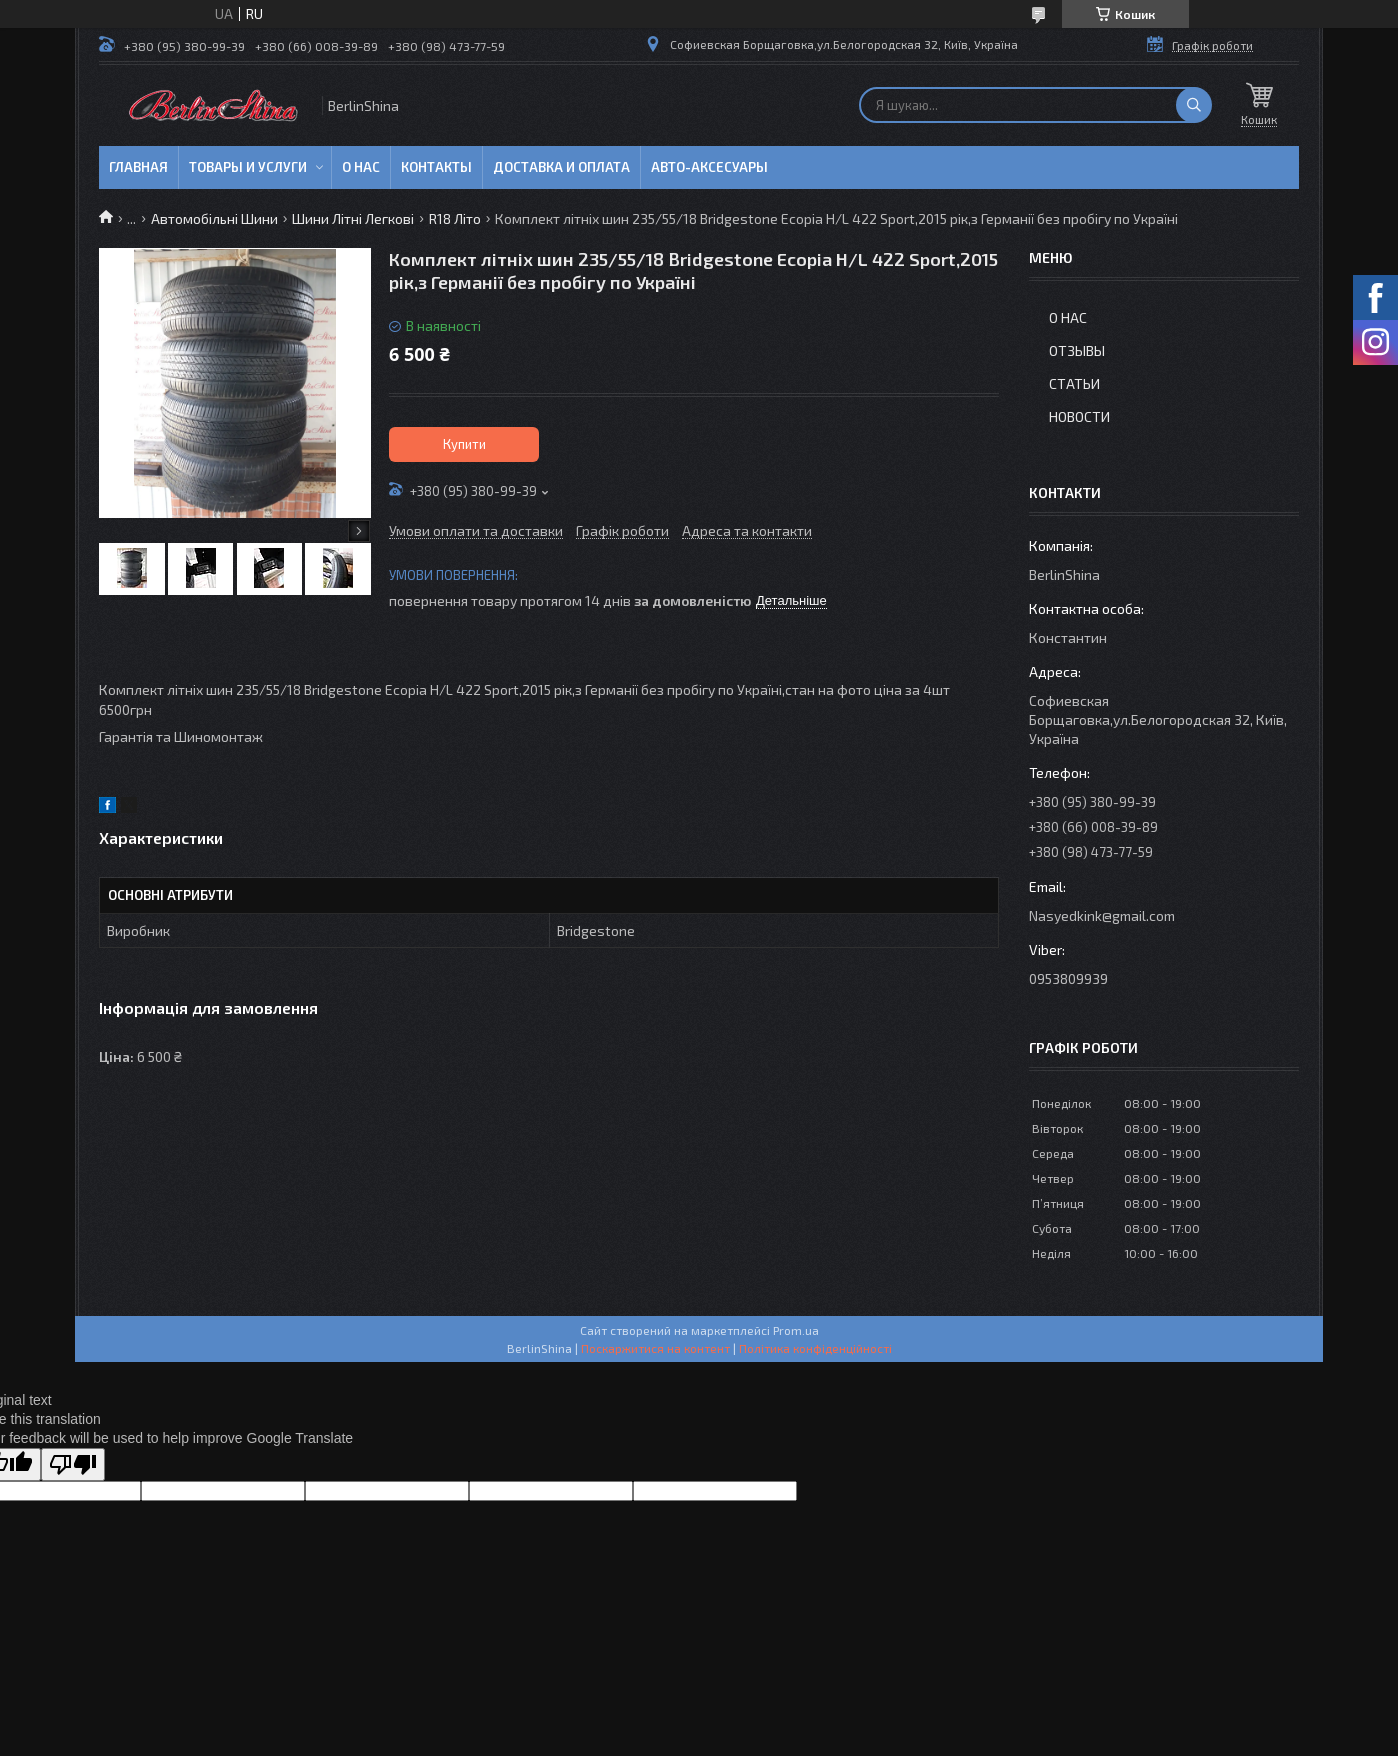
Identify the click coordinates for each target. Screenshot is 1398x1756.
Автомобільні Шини (214, 218)
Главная (138, 167)
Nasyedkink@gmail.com (1102, 915)
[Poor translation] (73, 1464)
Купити (464, 444)
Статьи (1074, 383)
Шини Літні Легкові (353, 218)
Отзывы (1077, 350)
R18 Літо (455, 218)
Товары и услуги (248, 167)
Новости (1079, 416)
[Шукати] (1194, 105)
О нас (361, 167)
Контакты (436, 167)
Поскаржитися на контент (655, 1348)
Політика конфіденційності (815, 1348)
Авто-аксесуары (709, 167)
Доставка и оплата (561, 167)
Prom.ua (796, 1330)
